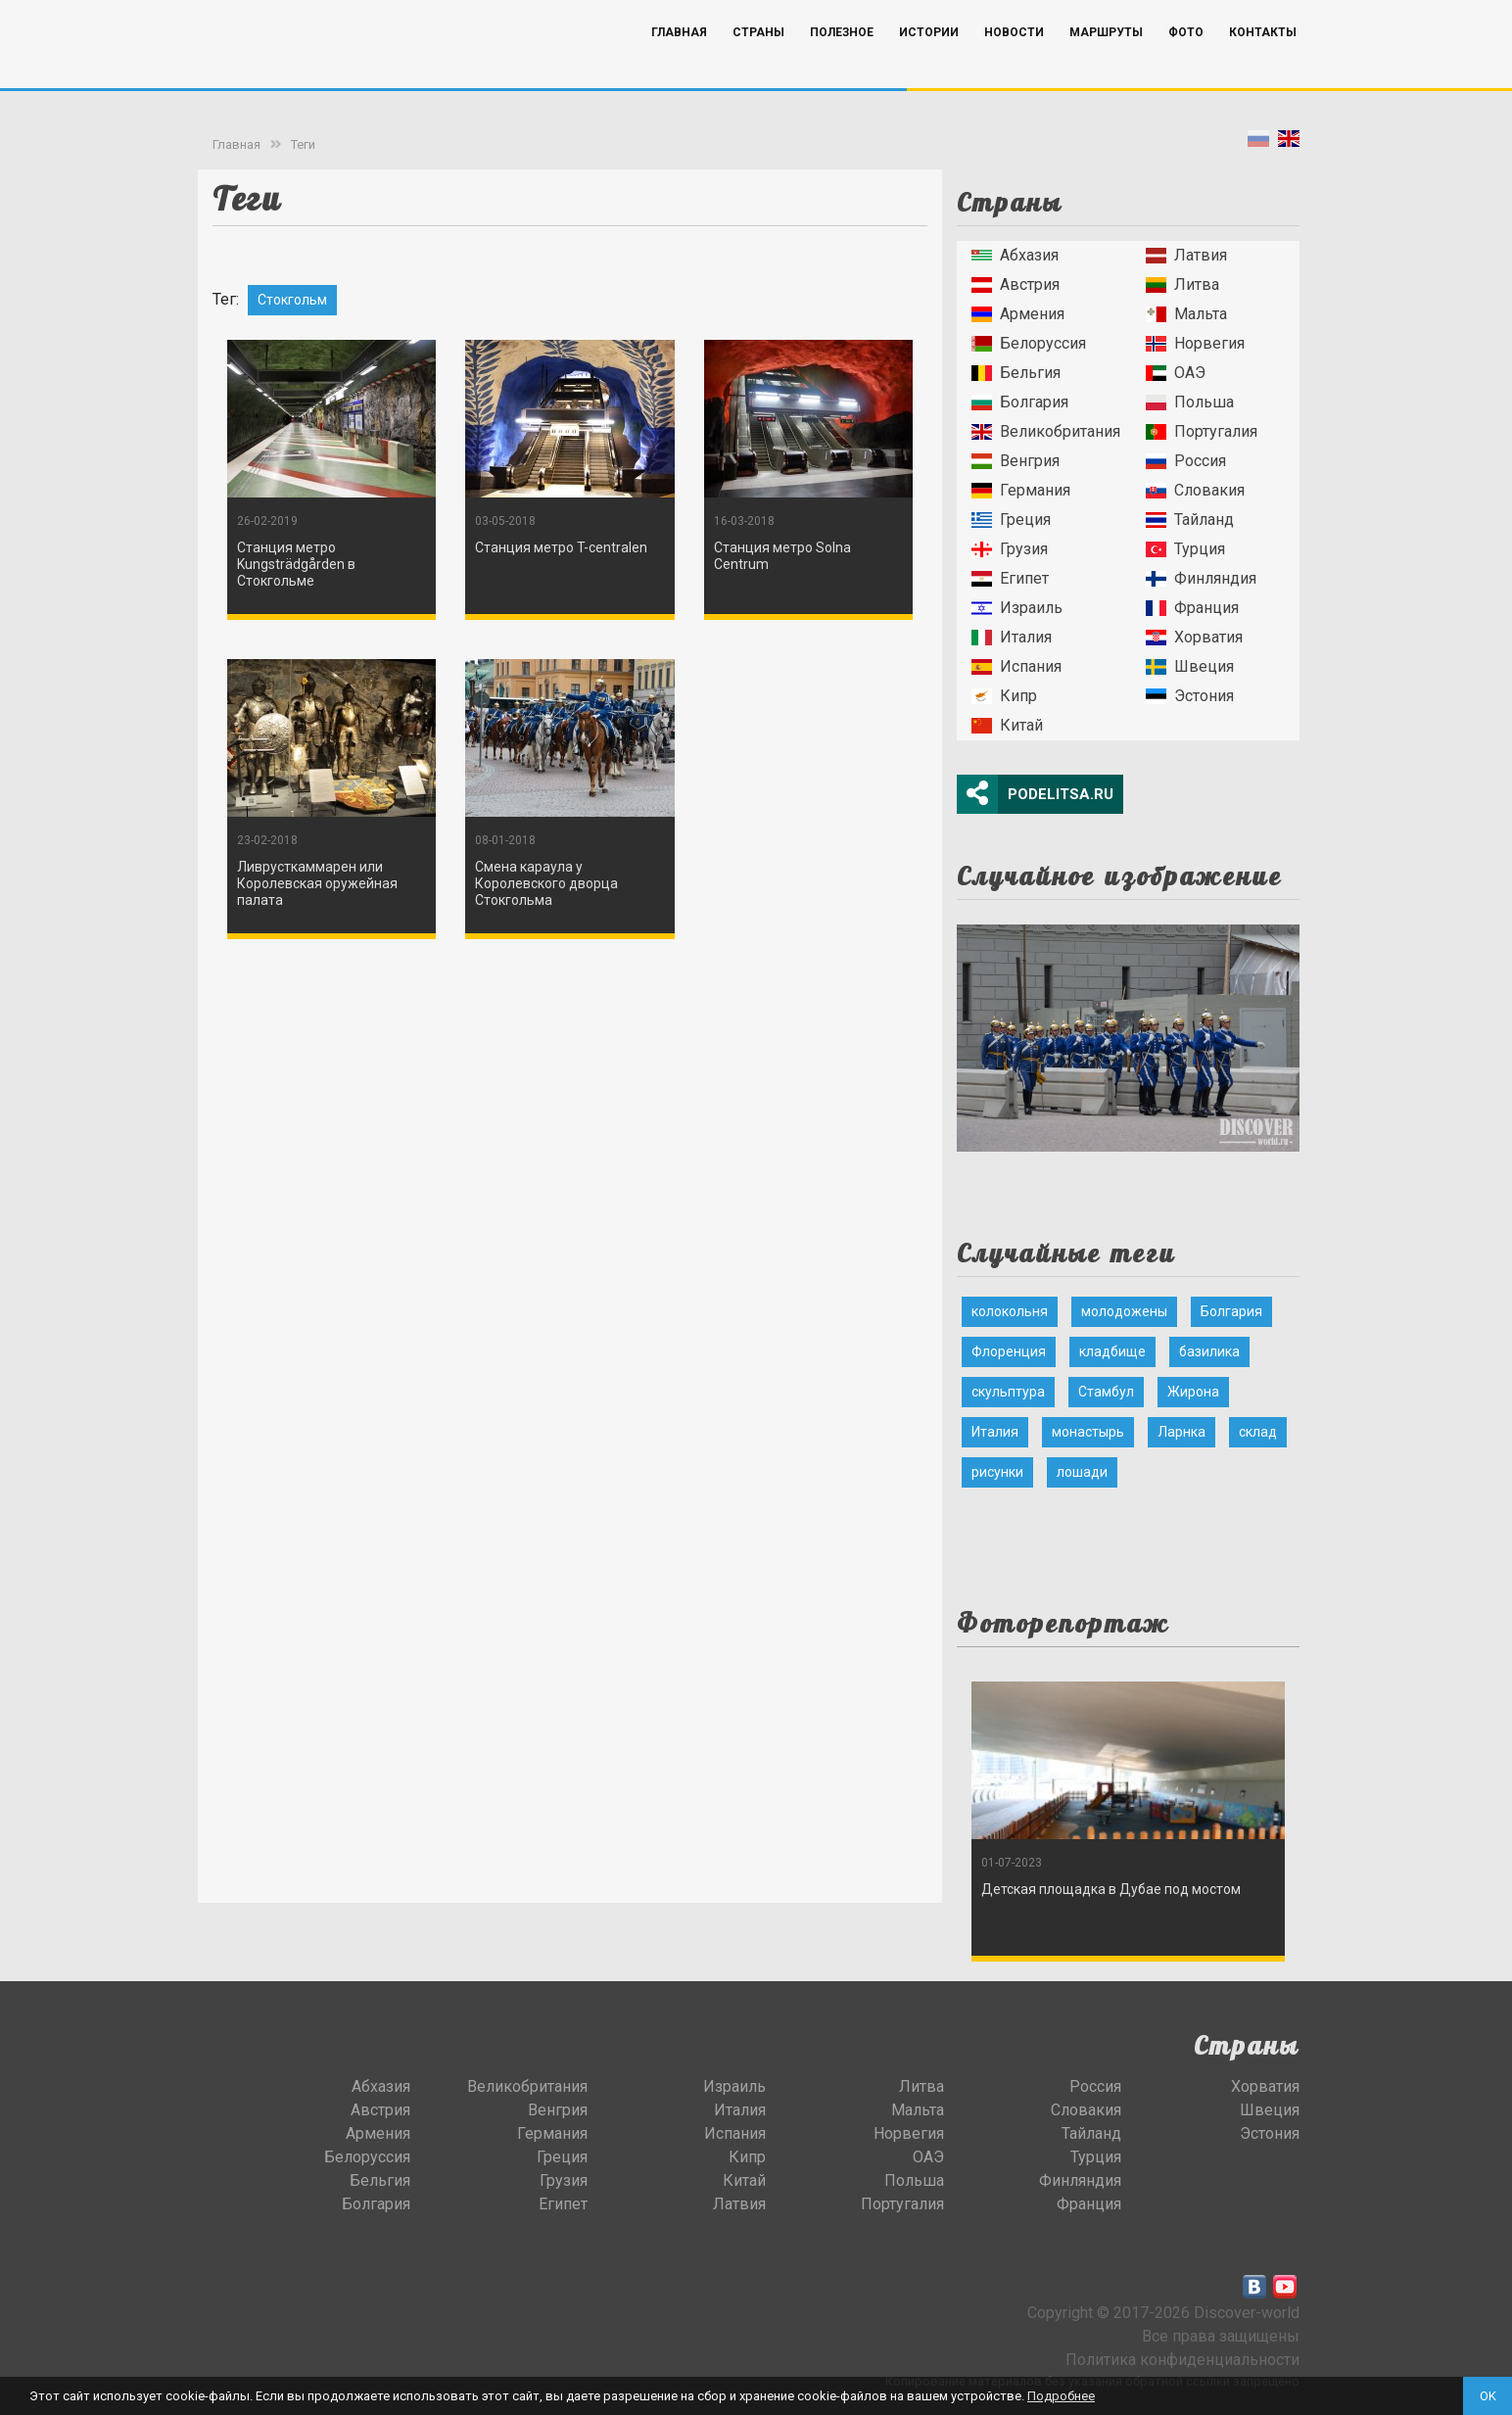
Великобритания (1045, 431)
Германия (1020, 490)
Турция (1185, 549)
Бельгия (1016, 372)
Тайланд (1190, 519)
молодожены (1124, 1311)
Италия (1011, 637)
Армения (1017, 314)
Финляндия (1201, 578)
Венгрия (1015, 460)
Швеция (1190, 666)
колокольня (1009, 1311)
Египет (1010, 578)
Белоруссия (1028, 343)
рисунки (997, 1472)
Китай (1007, 725)
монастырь (1088, 1432)
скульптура (1008, 1391)
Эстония (1190, 696)
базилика (1209, 1351)
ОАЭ (1175, 372)
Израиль (1017, 607)
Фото (1186, 62)
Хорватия (1194, 637)
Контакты (1263, 62)
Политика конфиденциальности (1182, 2359)
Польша (1190, 402)
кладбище (1112, 1351)
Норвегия (1195, 343)
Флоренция (1008, 1351)
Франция (1192, 607)
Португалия (1201, 431)
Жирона (1193, 1391)
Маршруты (1106, 62)
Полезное (842, 62)
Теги (303, 144)
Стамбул (1106, 1391)
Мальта (1186, 314)
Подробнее (1061, 2396)
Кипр (1004, 696)
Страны (758, 62)
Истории (929, 62)
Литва (1182, 284)
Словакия (1195, 490)
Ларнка (1181, 1432)
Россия (1186, 460)
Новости (1014, 62)
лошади (1082, 1472)
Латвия (1186, 255)
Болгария (1019, 402)
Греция (1011, 519)
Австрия (1015, 284)
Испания (1016, 666)
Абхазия (1015, 255)
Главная (679, 62)
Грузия (1009, 549)
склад (1258, 1432)
